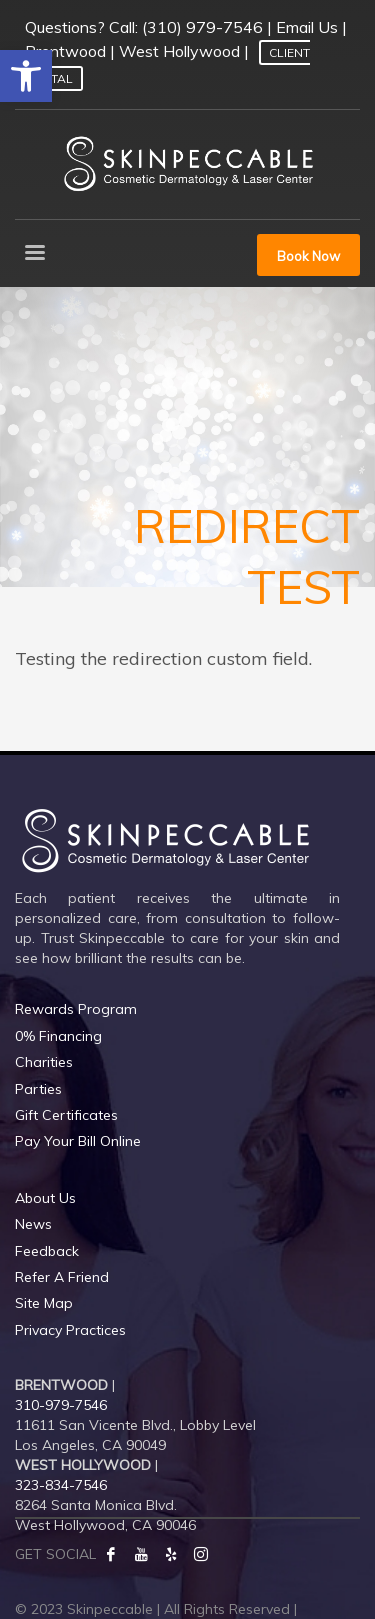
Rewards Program (76, 1009)
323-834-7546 (61, 1485)
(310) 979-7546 (202, 27)
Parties (38, 1089)
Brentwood (65, 51)
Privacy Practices (70, 1330)
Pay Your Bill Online (78, 1141)
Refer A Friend (62, 1277)
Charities (44, 1062)
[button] (26, 76)
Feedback (47, 1251)
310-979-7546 (61, 1405)
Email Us (307, 27)
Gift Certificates (66, 1115)
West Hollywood (179, 51)
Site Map (44, 1303)
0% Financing (58, 1036)
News (33, 1224)
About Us (45, 1198)
